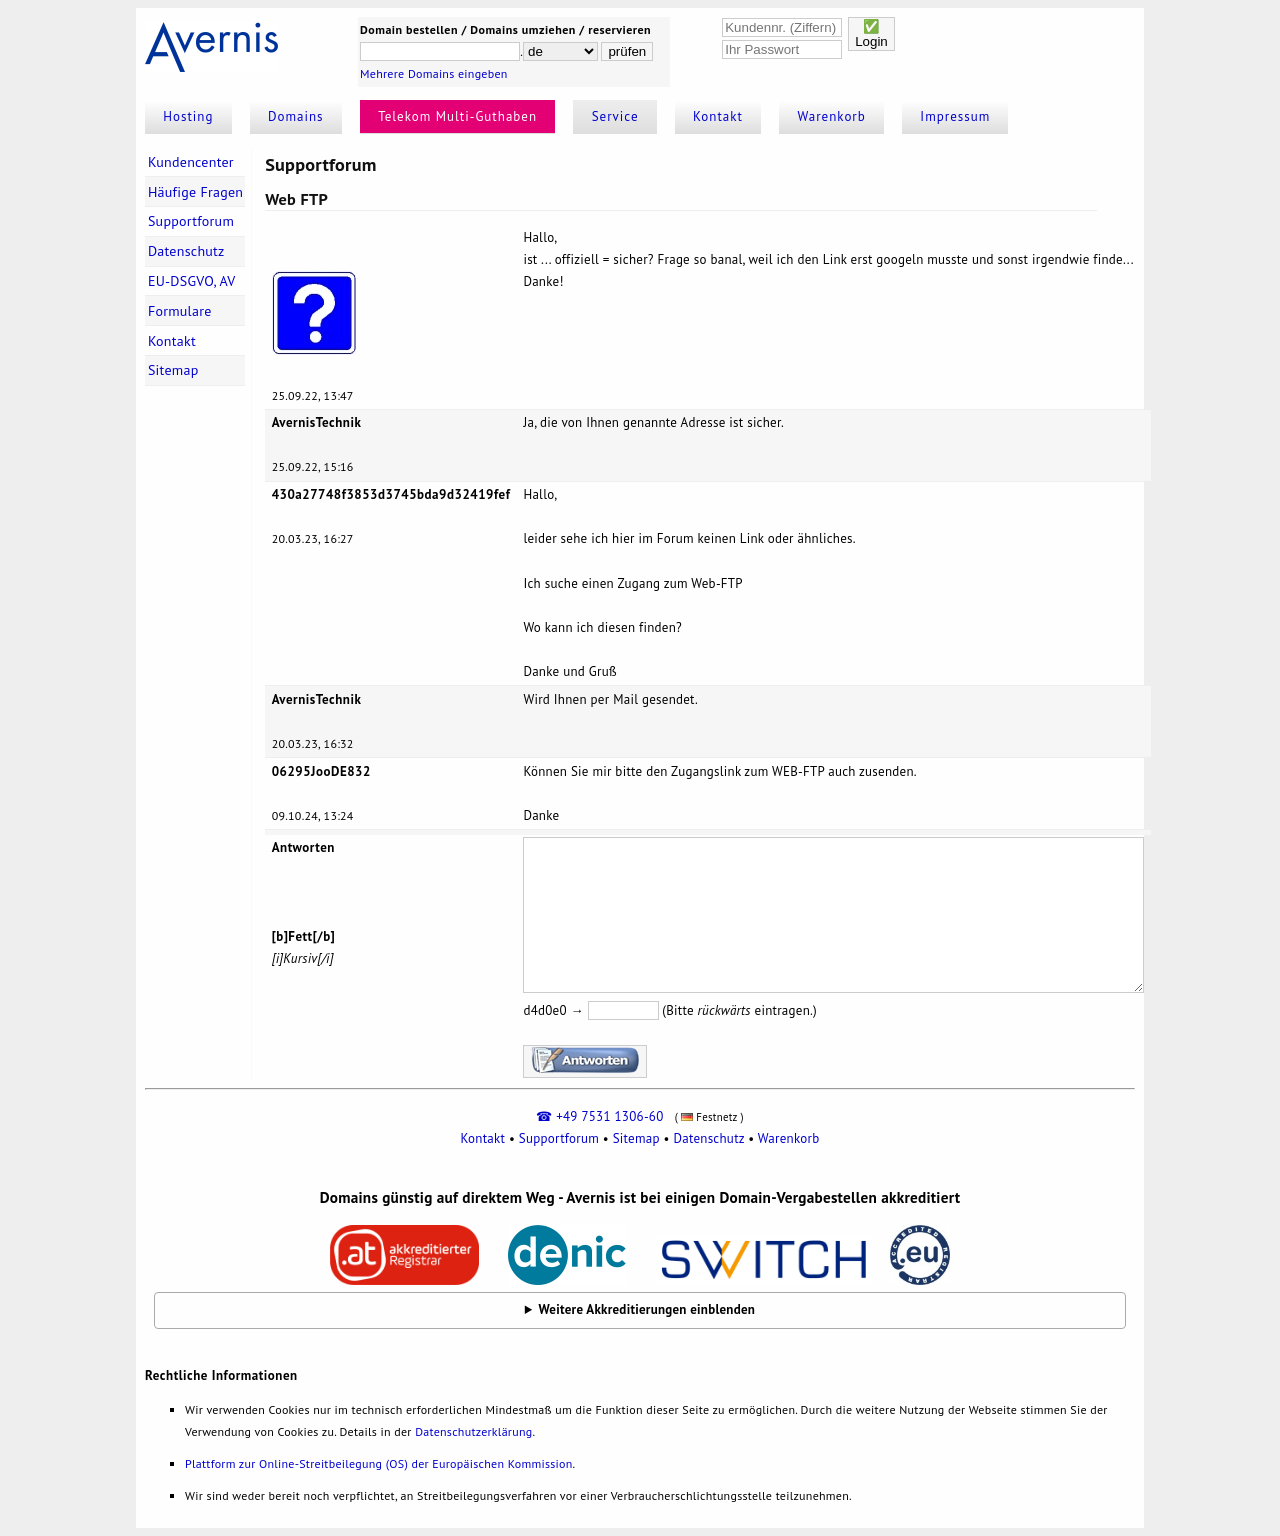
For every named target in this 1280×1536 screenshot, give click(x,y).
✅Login (871, 34)
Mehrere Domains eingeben (434, 73)
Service (615, 116)
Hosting (188, 116)
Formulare (180, 311)
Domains (296, 116)
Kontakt (718, 116)
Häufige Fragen (195, 192)
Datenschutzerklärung (473, 1431)
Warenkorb (832, 116)
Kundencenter (191, 162)
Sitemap (173, 370)
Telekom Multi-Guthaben (457, 116)
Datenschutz (186, 251)
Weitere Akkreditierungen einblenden (647, 1309)
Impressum (955, 116)
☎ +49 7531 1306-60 (599, 1116)
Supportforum (191, 221)
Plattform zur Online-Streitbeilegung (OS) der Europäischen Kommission (378, 1463)
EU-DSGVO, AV (192, 281)
